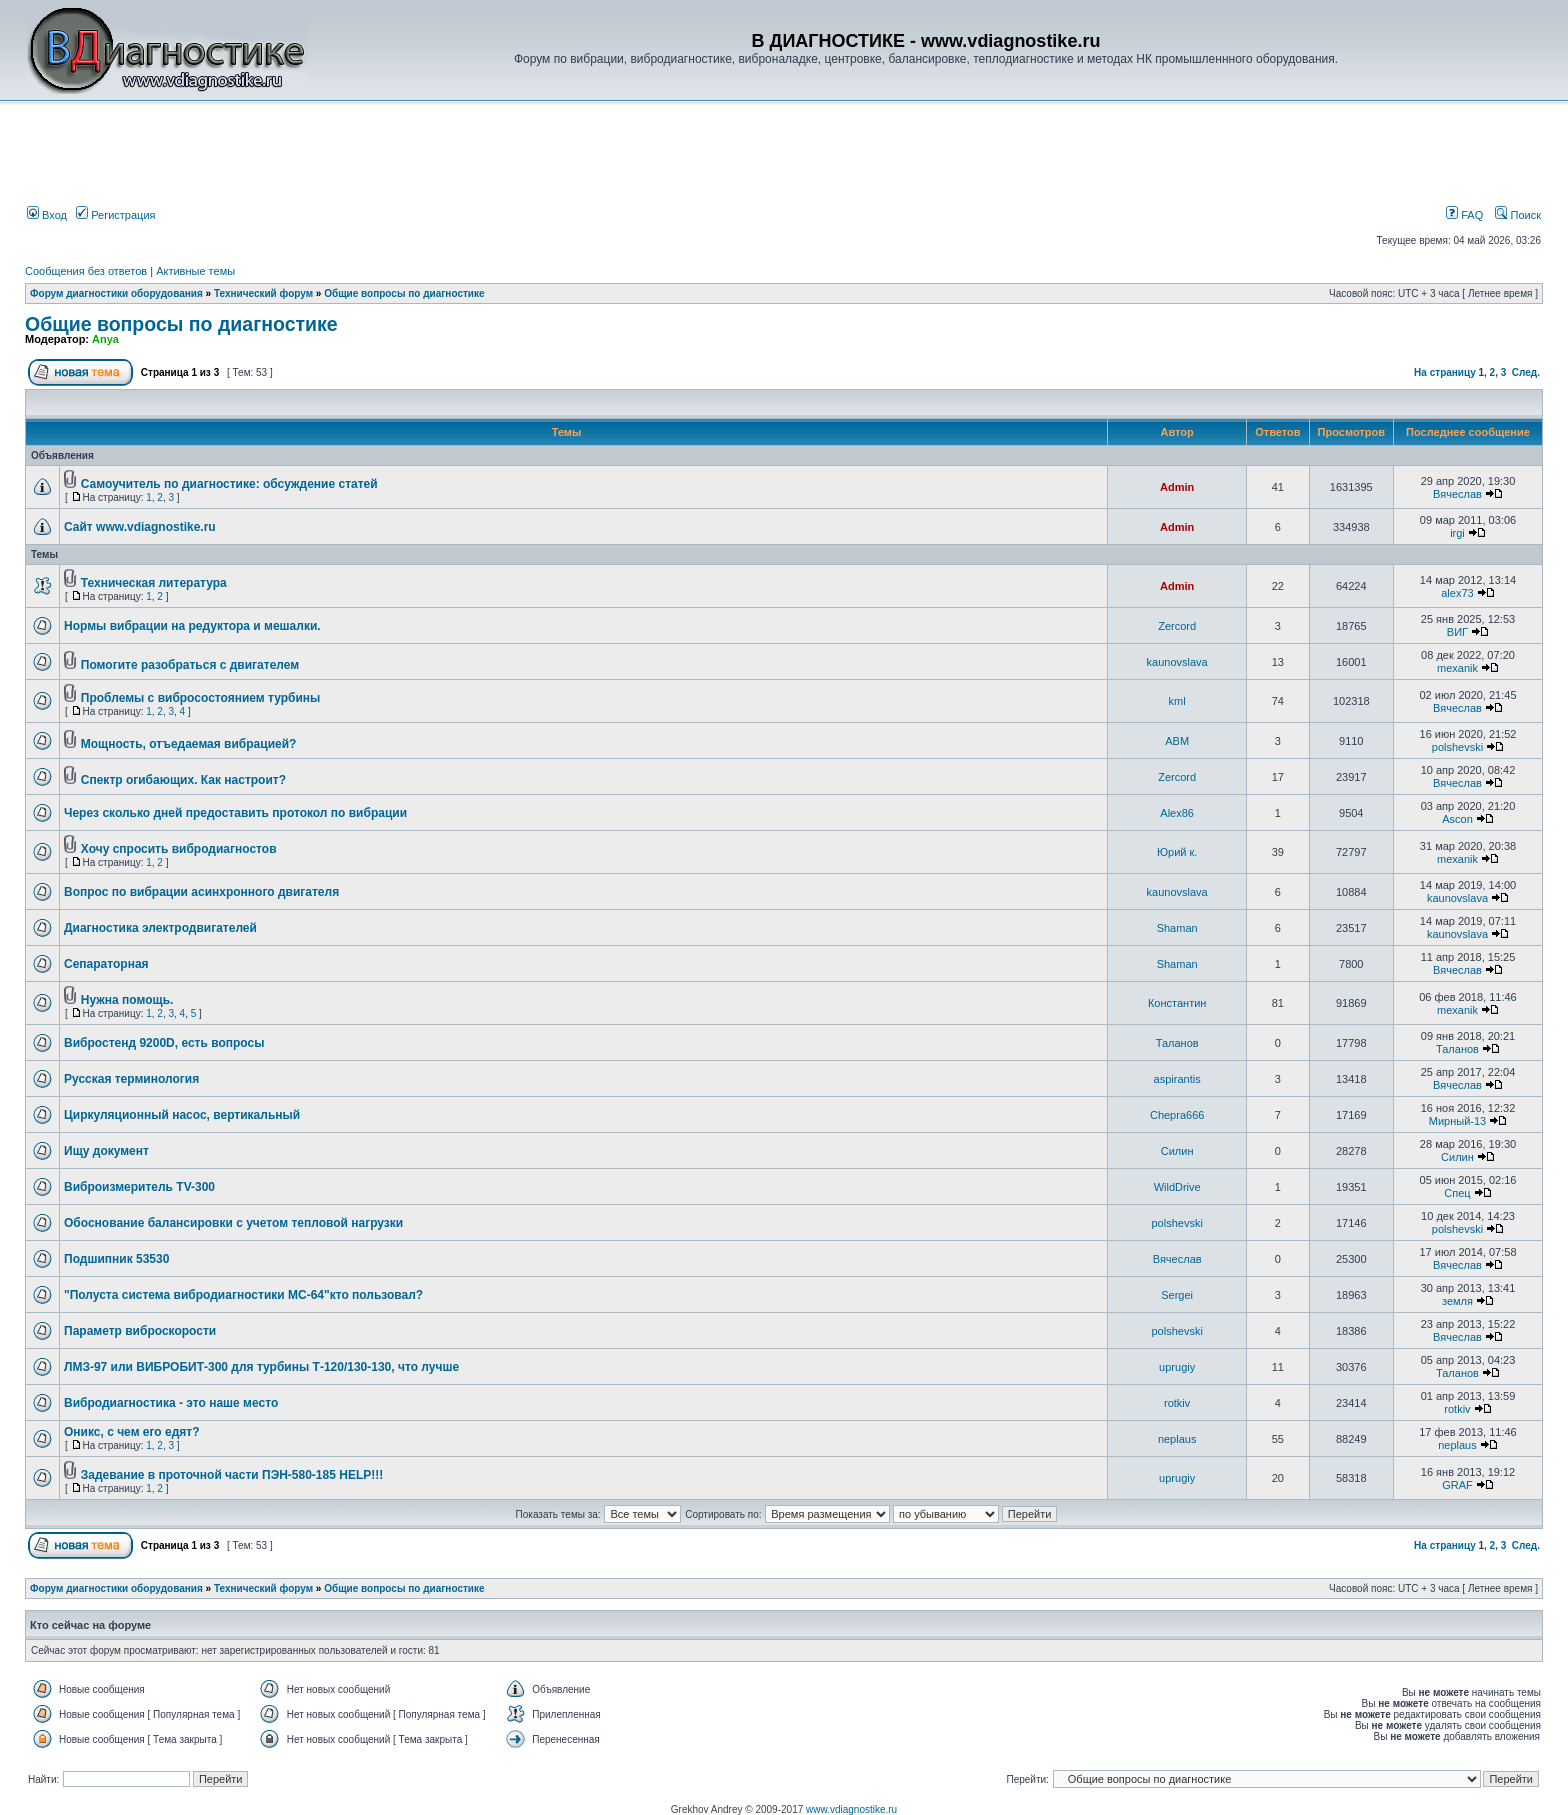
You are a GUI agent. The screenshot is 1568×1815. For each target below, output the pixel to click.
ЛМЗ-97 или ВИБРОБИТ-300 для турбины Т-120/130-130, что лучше (261, 1367)
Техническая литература (154, 583)
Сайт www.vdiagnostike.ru (140, 527)
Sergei (1177, 1295)
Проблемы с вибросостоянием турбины (201, 698)
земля (1457, 1301)
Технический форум (263, 293)
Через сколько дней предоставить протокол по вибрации (235, 813)
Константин (1177, 1003)
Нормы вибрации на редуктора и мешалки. (192, 626)
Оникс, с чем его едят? (132, 1432)
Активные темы (195, 271)
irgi (1457, 533)
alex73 (1457, 593)
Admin (1177, 487)
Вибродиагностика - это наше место (171, 1403)
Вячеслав (1457, 494)
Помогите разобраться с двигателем (190, 665)
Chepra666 (1177, 1115)
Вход (47, 215)
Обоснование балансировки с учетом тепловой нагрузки (233, 1223)
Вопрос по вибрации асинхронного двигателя (201, 892)
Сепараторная (106, 964)
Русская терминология (131, 1079)
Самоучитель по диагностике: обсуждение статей (229, 484)
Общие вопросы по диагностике (404, 293)
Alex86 (1177, 813)
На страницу (1445, 372)
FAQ (1464, 215)
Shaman (1177, 928)
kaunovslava (1177, 662)
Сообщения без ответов (86, 271)
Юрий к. (1177, 852)
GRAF (1457, 1485)
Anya (105, 339)
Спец (1457, 1193)
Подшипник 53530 (116, 1259)
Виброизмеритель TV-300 (139, 1187)
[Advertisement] (364, 157)
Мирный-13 (1457, 1121)
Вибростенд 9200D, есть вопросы (164, 1043)
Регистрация (115, 215)
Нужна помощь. (127, 1000)
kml (1177, 701)
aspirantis (1177, 1079)
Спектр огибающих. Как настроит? (183, 780)
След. (1526, 372)
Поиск (1518, 215)
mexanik (1457, 668)
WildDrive (1177, 1187)
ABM (1177, 741)
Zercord (1177, 626)
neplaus (1177, 1439)
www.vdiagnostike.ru (851, 1809)
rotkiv (1177, 1403)
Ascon (1457, 819)
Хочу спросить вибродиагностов (179, 849)
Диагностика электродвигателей (160, 928)
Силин (1177, 1151)
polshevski (1457, 747)
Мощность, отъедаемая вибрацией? (189, 744)
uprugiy (1177, 1367)
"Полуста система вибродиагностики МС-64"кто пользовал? (243, 1295)
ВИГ (1457, 632)
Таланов (1177, 1043)
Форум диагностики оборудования (116, 293)
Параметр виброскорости (140, 1331)
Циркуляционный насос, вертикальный (182, 1115)
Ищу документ (106, 1151)
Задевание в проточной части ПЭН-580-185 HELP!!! (232, 1475)
